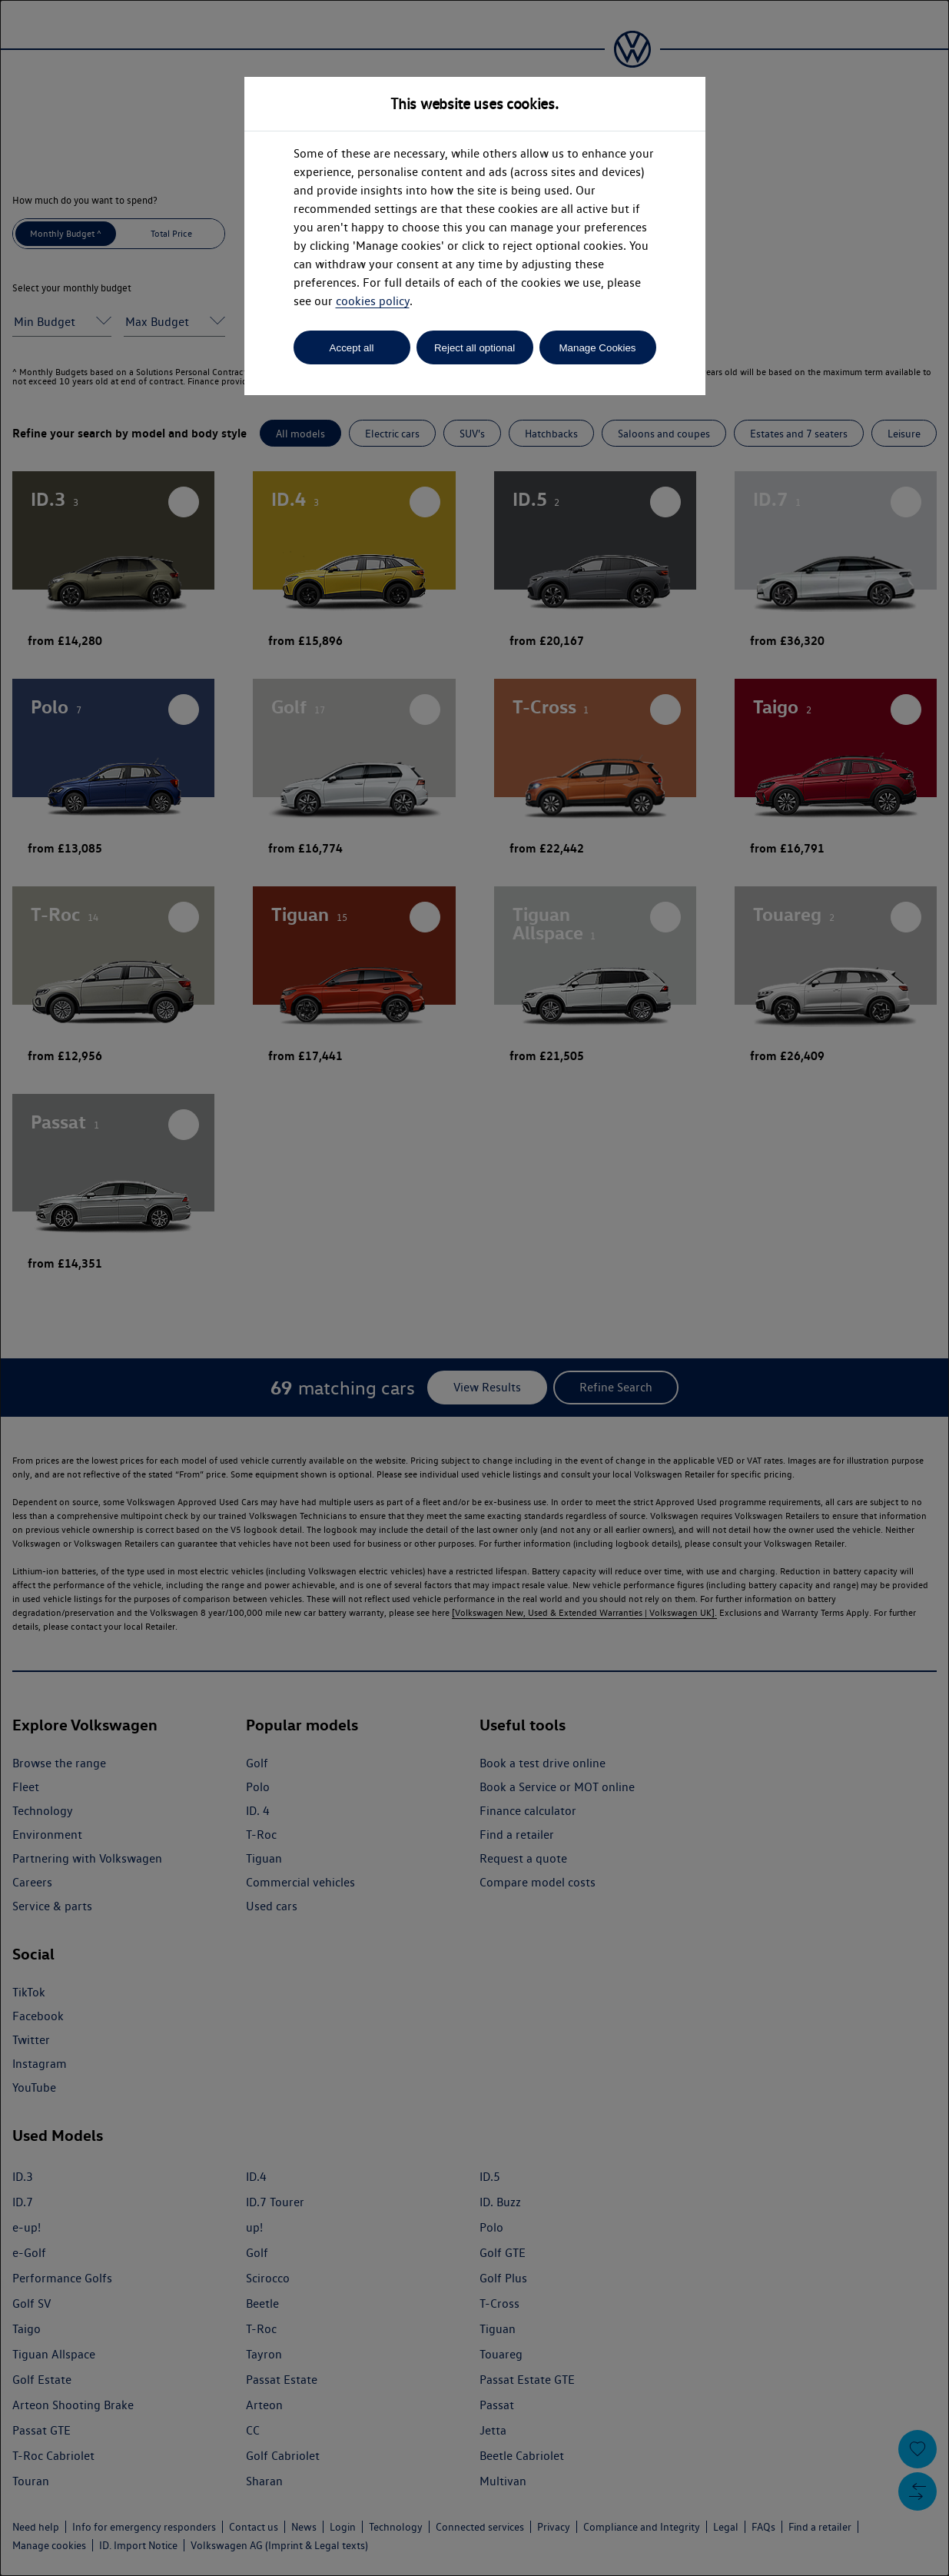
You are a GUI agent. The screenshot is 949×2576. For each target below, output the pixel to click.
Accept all (352, 348)
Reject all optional (474, 348)
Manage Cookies (597, 348)
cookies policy (373, 301)
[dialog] (474, 1288)
